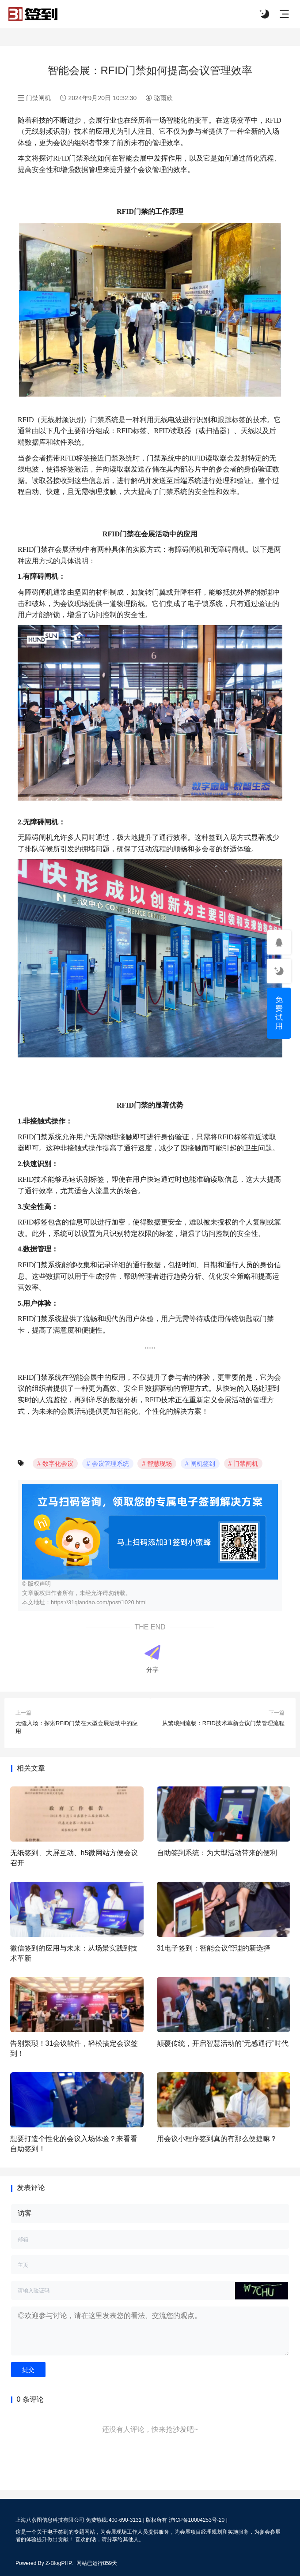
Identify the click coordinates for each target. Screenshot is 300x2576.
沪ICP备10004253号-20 (197, 2520)
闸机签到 (202, 1463)
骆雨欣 (158, 97)
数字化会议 (57, 1463)
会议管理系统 (110, 1463)
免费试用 (279, 1013)
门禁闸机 (35, 97)
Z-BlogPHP (58, 2563)
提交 (28, 2369)
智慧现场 (159, 1463)
